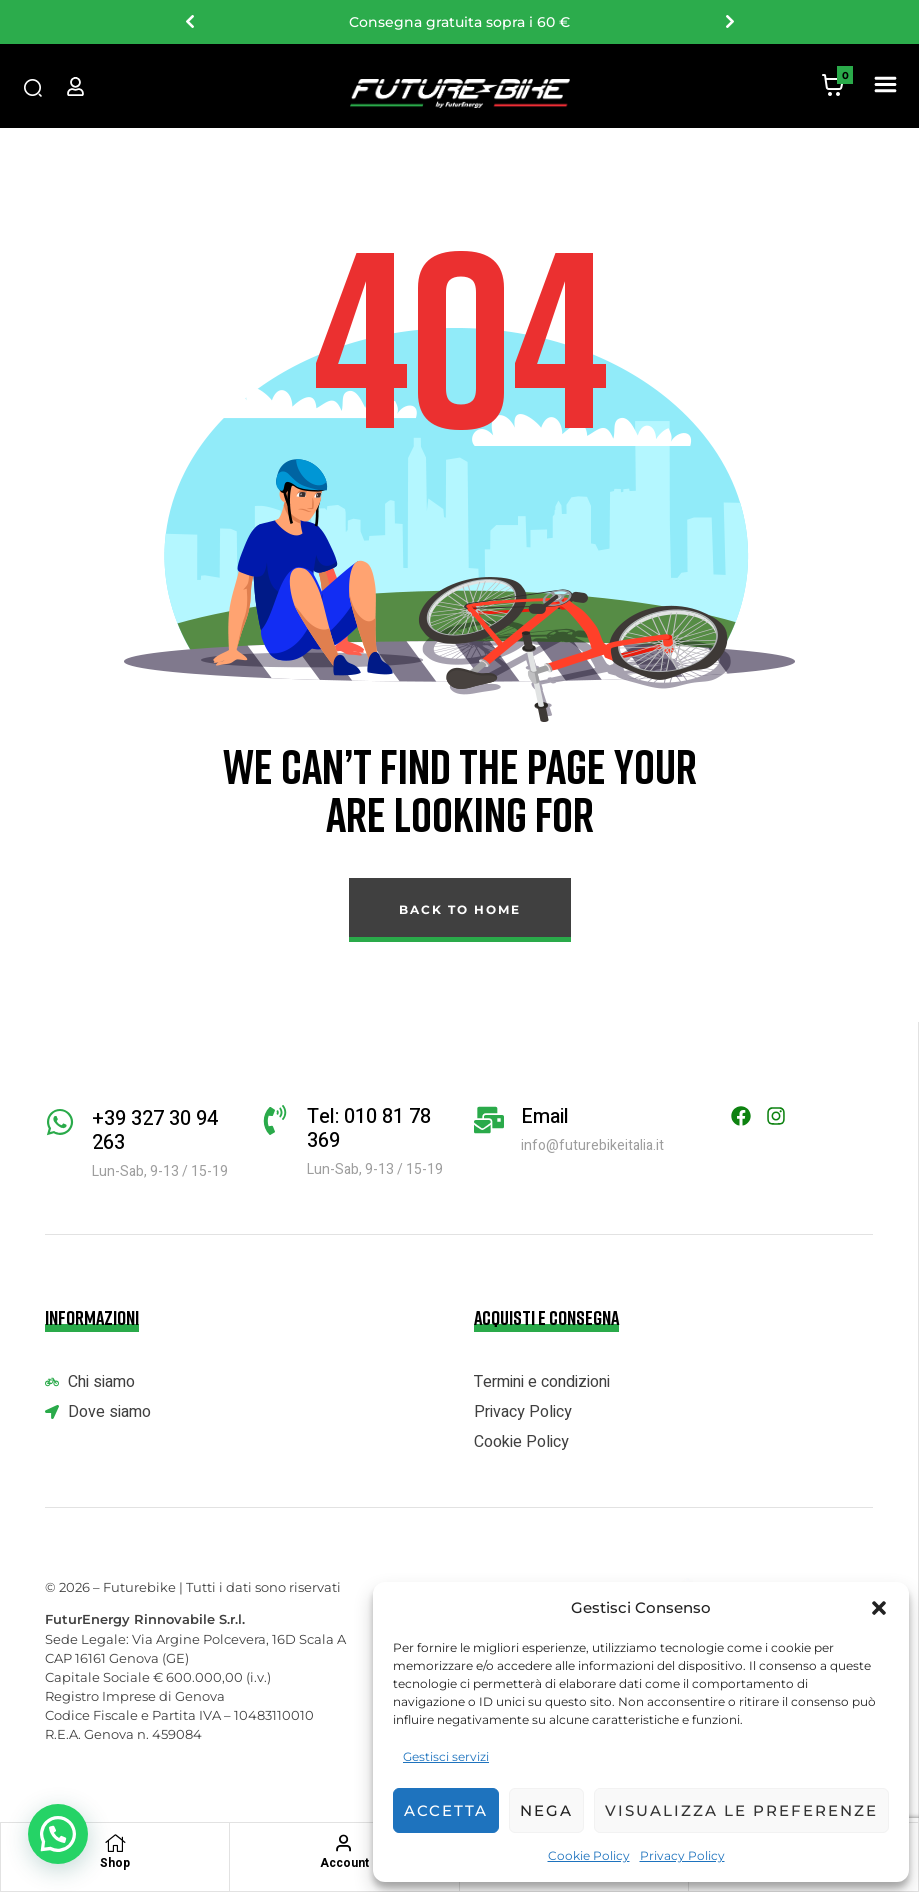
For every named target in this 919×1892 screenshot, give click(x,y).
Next (729, 22)
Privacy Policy (682, 1855)
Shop (115, 1863)
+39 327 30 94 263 (155, 1130)
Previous (189, 22)
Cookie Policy (589, 1855)
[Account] (344, 1843)
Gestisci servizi (446, 1756)
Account (344, 1863)
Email (545, 1116)
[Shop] (115, 1843)
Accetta (446, 1810)
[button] (879, 1608)
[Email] (489, 1120)
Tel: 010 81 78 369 (369, 1128)
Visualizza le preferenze (741, 1810)
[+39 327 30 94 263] (60, 1122)
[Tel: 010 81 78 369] (275, 1120)
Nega (546, 1810)
